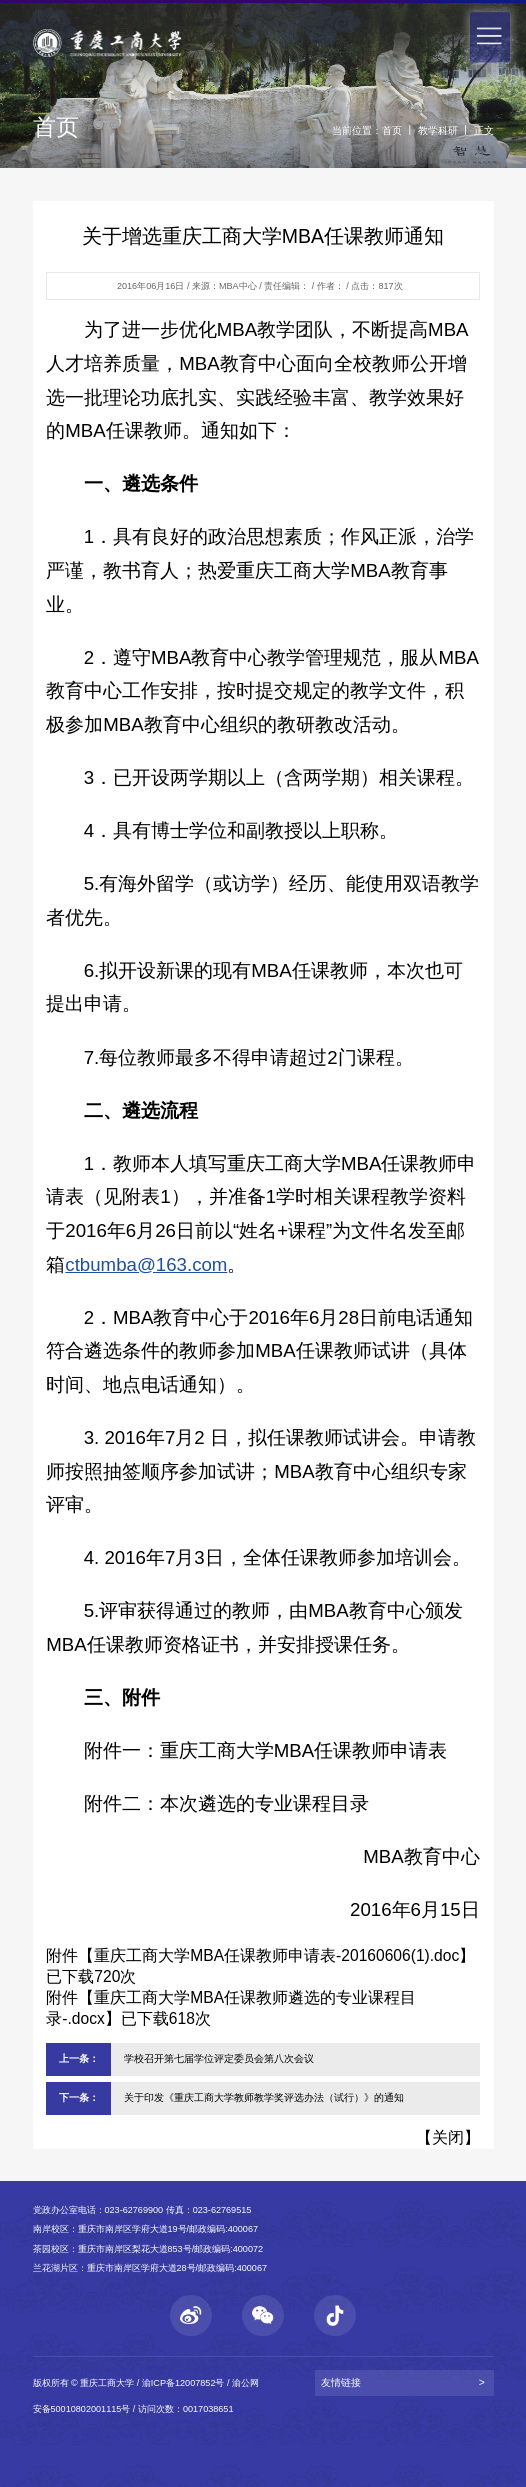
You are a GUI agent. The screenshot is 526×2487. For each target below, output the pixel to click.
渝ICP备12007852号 (183, 2383)
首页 (392, 130)
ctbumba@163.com (146, 1264)
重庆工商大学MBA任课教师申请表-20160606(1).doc (276, 1955)
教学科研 (438, 130)
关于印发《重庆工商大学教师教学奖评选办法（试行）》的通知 (264, 2097)
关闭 (448, 2137)
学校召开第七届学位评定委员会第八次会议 (219, 2058)
